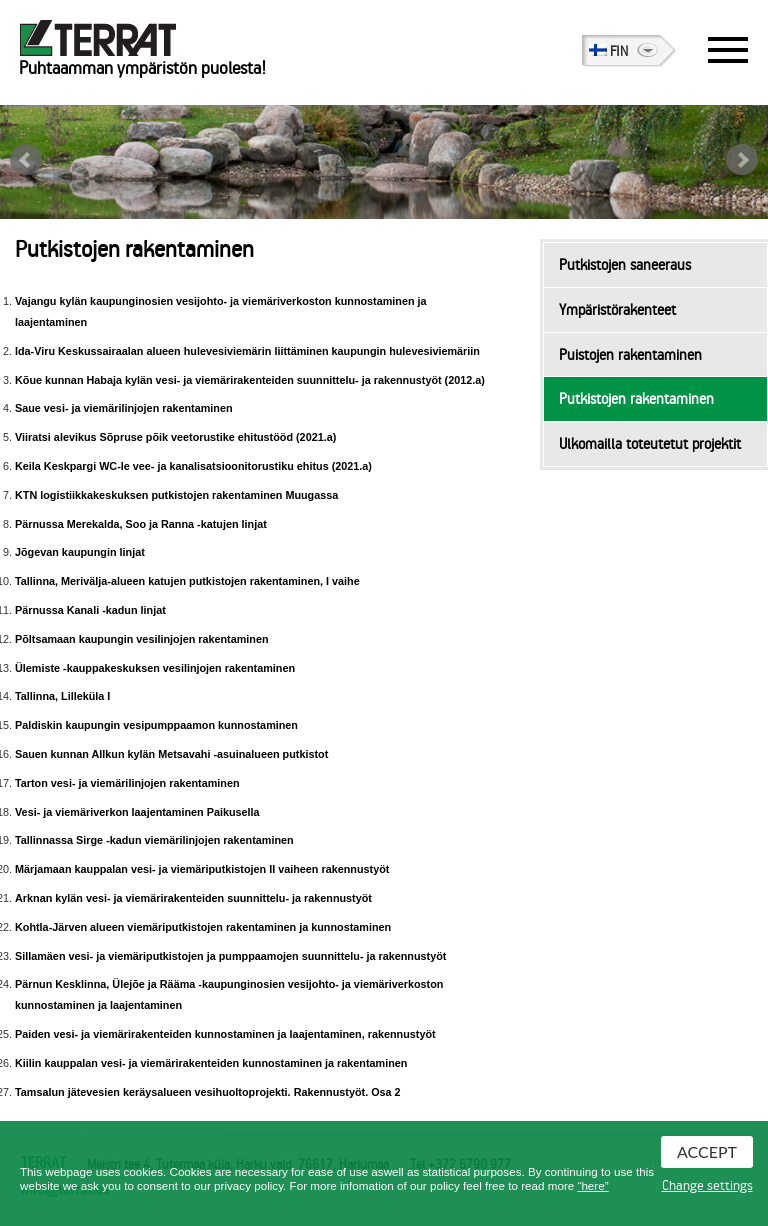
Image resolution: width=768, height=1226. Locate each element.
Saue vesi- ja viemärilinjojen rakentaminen (124, 408)
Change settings (707, 1186)
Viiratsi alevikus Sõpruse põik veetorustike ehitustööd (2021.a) (175, 437)
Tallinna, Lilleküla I (62, 696)
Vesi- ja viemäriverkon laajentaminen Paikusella (137, 812)
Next (742, 160)
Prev (26, 160)
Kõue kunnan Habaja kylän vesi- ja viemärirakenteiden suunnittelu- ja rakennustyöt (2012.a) (250, 380)
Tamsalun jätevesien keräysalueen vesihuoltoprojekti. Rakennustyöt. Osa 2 (208, 1092)
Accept (707, 1151)
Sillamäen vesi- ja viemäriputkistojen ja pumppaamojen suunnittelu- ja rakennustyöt (230, 956)
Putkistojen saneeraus (625, 265)
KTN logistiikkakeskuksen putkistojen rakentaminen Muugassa (176, 495)
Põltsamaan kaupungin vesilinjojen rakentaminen (142, 639)
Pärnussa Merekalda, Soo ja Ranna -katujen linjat (141, 524)
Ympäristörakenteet (617, 310)
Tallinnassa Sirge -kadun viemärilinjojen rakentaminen (154, 840)
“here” (593, 1185)
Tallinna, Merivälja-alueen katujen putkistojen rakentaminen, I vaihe (187, 581)
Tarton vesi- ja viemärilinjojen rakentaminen (127, 783)
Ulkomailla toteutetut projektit (650, 444)
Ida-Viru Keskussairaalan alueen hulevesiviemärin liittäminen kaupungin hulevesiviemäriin (247, 351)
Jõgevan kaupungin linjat (80, 552)
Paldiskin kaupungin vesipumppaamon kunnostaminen (156, 725)
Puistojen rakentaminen (630, 355)
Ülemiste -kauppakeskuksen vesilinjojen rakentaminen (155, 668)
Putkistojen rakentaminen (636, 399)
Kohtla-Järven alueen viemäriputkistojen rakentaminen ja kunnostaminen (203, 927)
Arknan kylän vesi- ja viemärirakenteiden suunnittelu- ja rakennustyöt (193, 898)
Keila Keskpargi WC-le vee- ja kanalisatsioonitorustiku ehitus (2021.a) (193, 466)
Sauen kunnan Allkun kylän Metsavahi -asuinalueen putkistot (171, 754)
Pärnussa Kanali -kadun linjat (90, 610)
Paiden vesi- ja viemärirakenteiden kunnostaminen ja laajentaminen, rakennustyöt (225, 1034)
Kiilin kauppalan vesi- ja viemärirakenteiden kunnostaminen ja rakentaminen (211, 1063)
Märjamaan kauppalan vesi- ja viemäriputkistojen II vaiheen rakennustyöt (202, 869)
